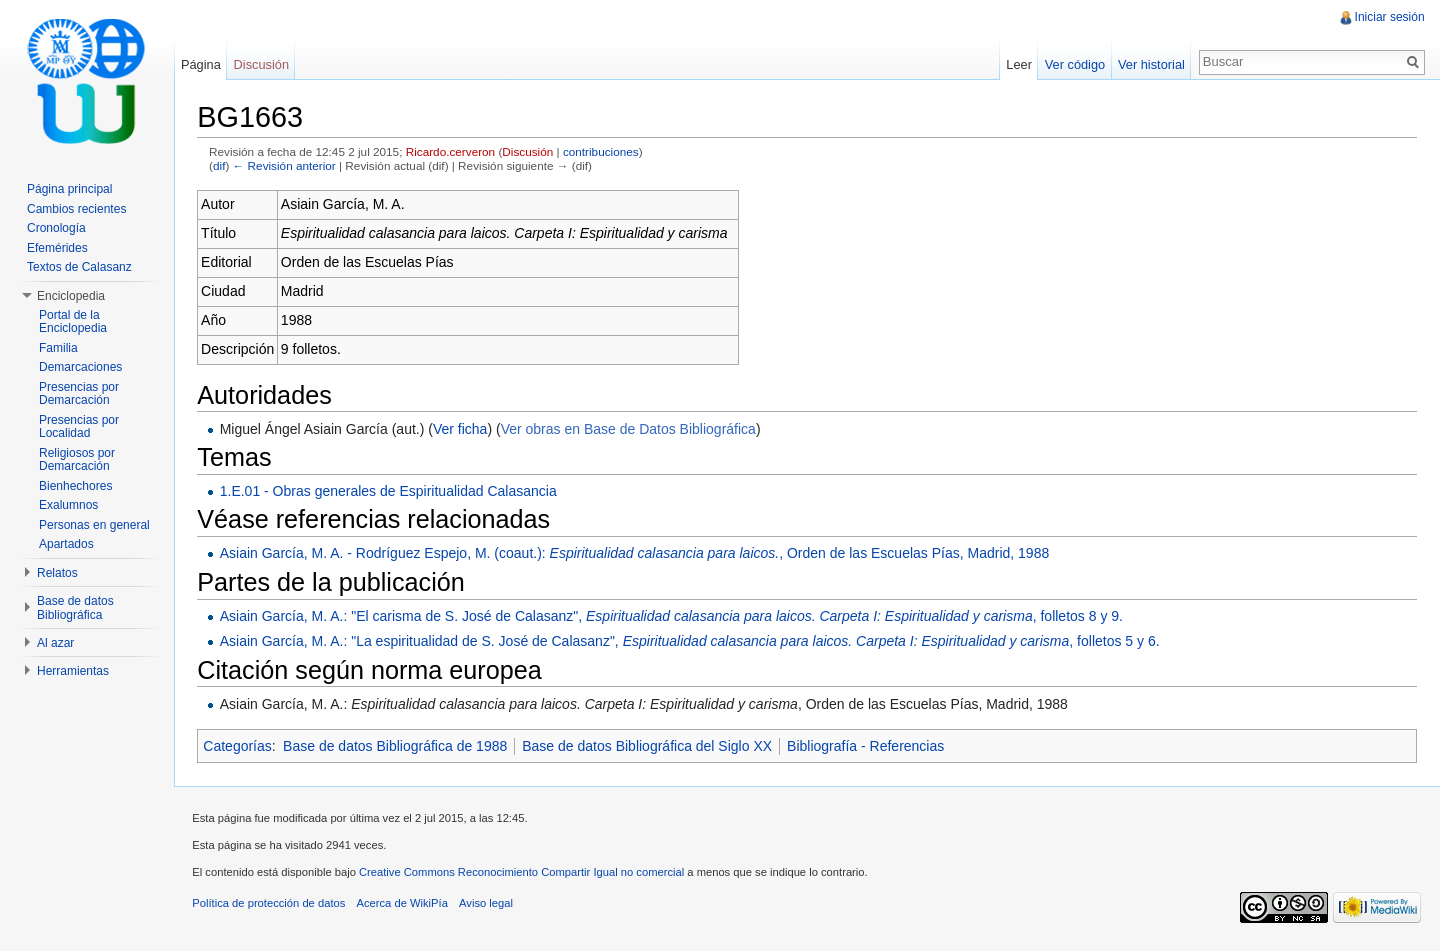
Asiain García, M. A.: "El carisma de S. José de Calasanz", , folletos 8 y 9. (674, 617)
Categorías (241, 746)
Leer (1018, 64)
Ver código (1073, 64)
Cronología (56, 228)
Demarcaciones (80, 367)
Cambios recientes (76, 209)
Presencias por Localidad (79, 427)
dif (223, 166)
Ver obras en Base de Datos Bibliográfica (631, 429)
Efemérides (57, 248)
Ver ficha (464, 429)
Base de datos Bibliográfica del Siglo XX (651, 746)
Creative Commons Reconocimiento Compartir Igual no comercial (525, 875)
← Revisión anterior (287, 166)
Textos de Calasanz (79, 267)
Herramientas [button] (73, 671)
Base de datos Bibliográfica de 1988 (399, 746)
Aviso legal (490, 906)
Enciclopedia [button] (71, 296)
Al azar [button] (55, 643)
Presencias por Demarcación (79, 394)
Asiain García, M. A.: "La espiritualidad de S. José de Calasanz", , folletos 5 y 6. (693, 642)
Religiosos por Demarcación (77, 460)
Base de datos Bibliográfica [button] (75, 608)
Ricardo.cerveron (453, 152)
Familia (58, 348)
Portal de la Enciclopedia (73, 322)
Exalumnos (68, 505)
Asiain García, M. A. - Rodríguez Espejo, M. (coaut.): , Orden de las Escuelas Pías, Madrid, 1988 (638, 554)
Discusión (531, 152)
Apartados (66, 544)
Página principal (69, 189)
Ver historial (1150, 64)
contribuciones (605, 152)
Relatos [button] (57, 573)
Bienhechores (75, 486)
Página (203, 64)
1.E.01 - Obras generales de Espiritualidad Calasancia (391, 492)
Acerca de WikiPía (405, 906)
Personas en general (94, 525)
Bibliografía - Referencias (869, 746)
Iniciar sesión (1389, 17)
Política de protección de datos (272, 906)
